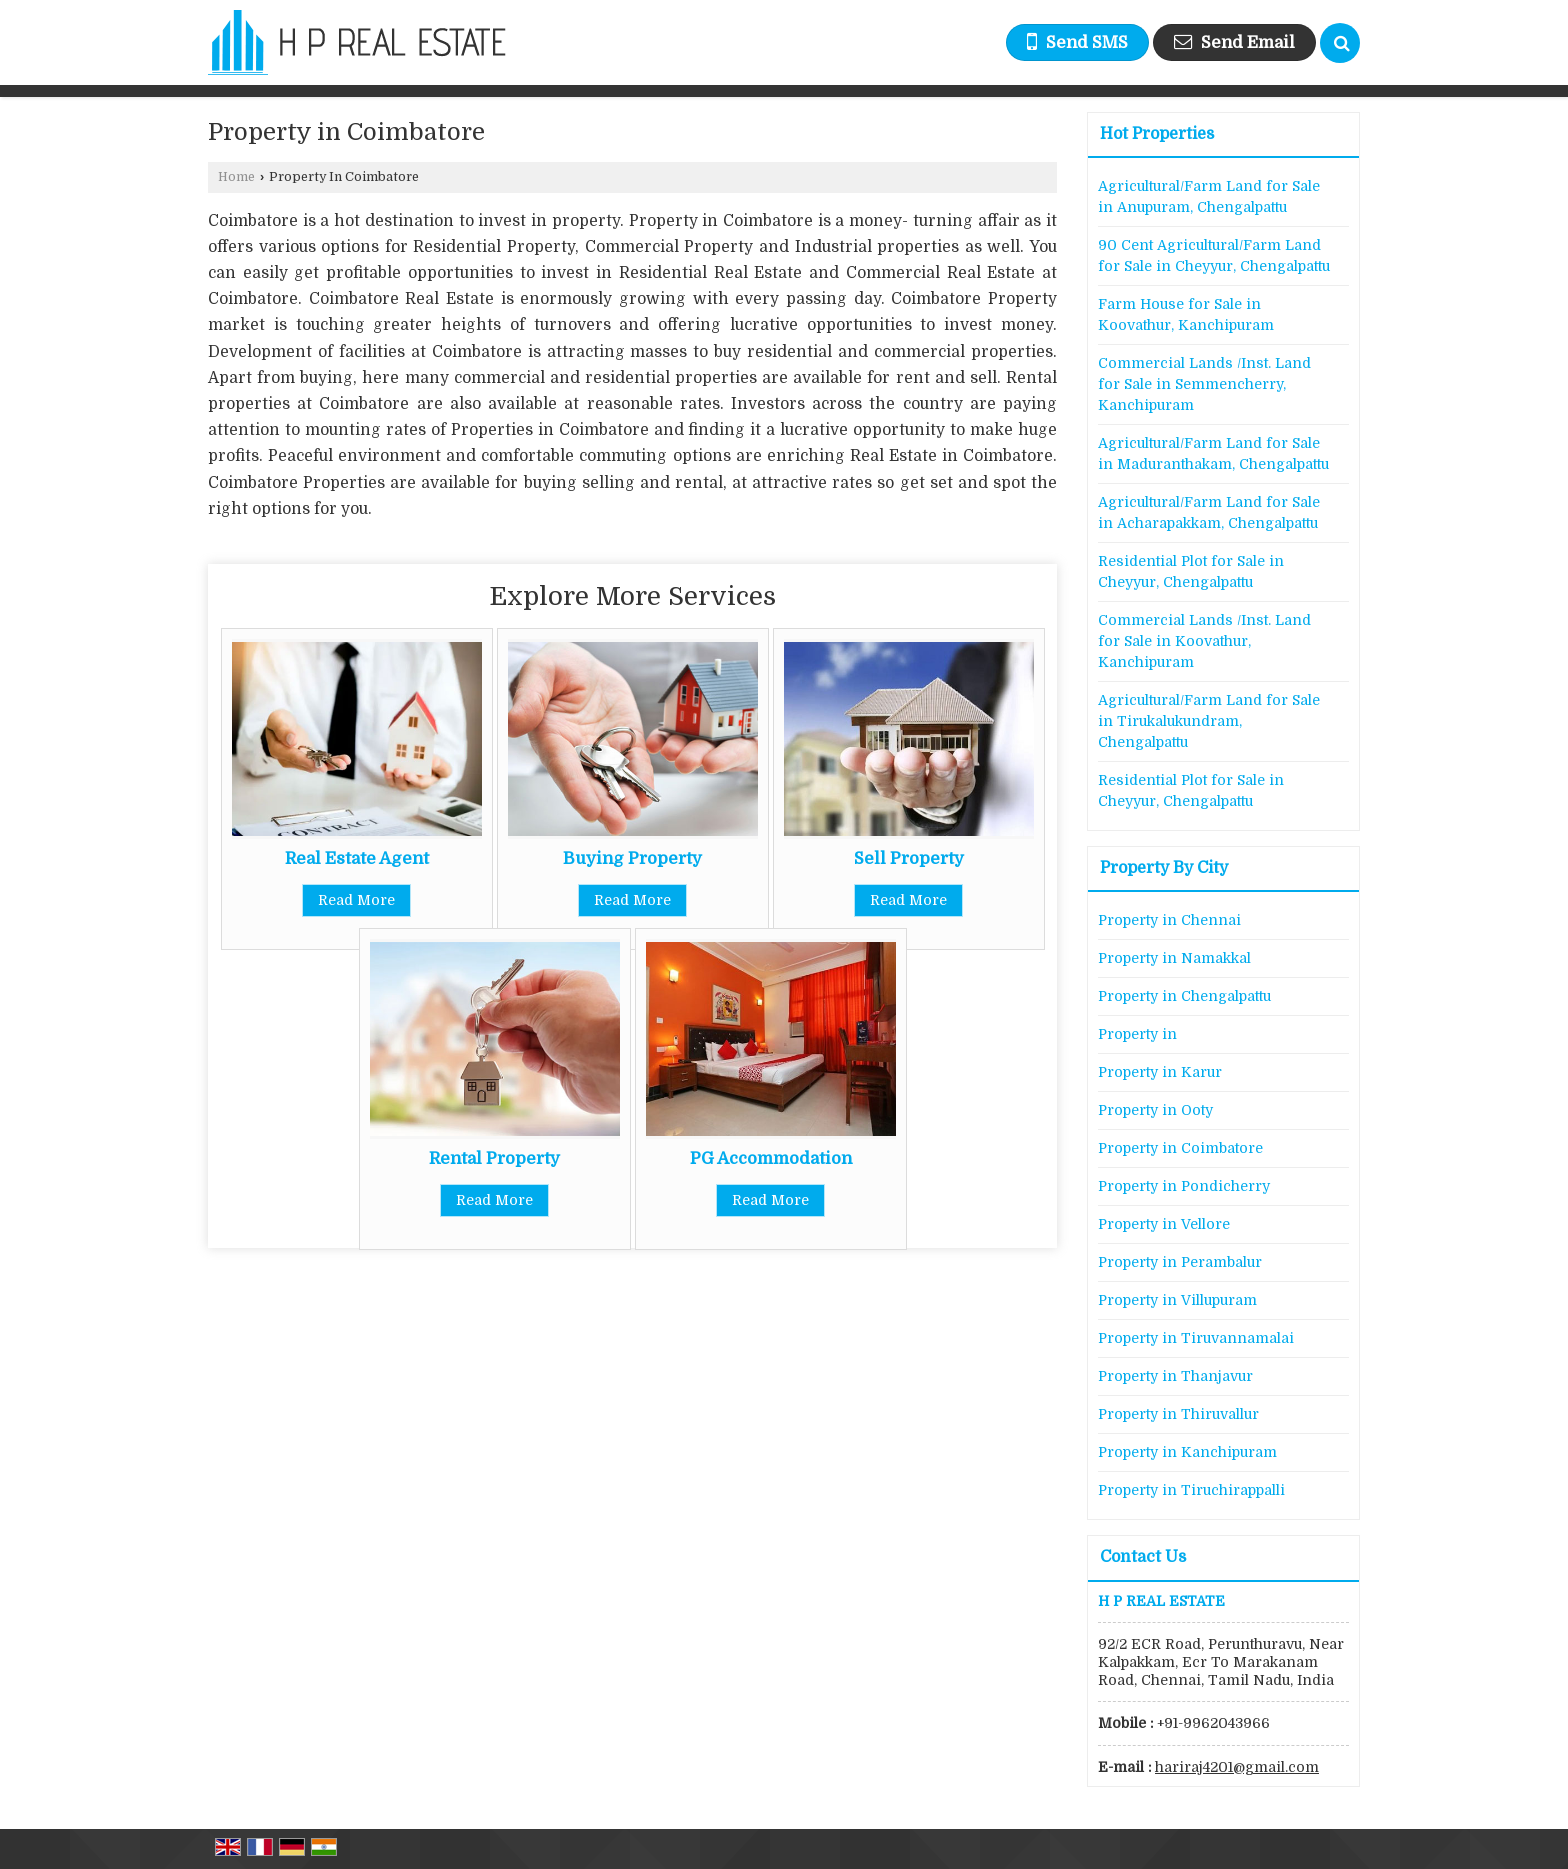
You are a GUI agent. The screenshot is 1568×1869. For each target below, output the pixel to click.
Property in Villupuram (1177, 1300)
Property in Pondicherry (1184, 1186)
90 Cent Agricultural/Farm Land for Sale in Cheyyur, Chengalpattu (1214, 255)
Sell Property (909, 858)
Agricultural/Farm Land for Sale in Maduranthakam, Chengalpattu (1213, 453)
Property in (1137, 1034)
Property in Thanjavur (1175, 1376)
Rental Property (494, 1158)
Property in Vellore (1164, 1224)
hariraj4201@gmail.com (1237, 1767)
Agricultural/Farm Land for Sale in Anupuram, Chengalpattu (1209, 196)
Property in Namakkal (1174, 958)
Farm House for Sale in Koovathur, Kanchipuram (1186, 314)
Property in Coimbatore (1180, 1148)
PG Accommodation (771, 1158)
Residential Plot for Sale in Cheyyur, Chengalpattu (1191, 571)
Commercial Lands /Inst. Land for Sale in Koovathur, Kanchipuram (1204, 641)
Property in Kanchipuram (1187, 1452)
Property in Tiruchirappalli (1191, 1490)
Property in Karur (1160, 1072)
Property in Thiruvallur (1178, 1414)
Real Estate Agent (357, 858)
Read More (356, 900)
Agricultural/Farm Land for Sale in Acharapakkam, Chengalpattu (1209, 512)
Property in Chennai (1169, 920)
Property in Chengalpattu (1184, 996)
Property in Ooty (1155, 1110)
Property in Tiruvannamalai (1196, 1338)
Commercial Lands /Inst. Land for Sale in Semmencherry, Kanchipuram (1204, 384)
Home (236, 177)
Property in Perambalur (1180, 1262)
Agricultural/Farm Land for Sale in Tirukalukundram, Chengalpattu (1209, 721)
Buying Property (632, 858)
